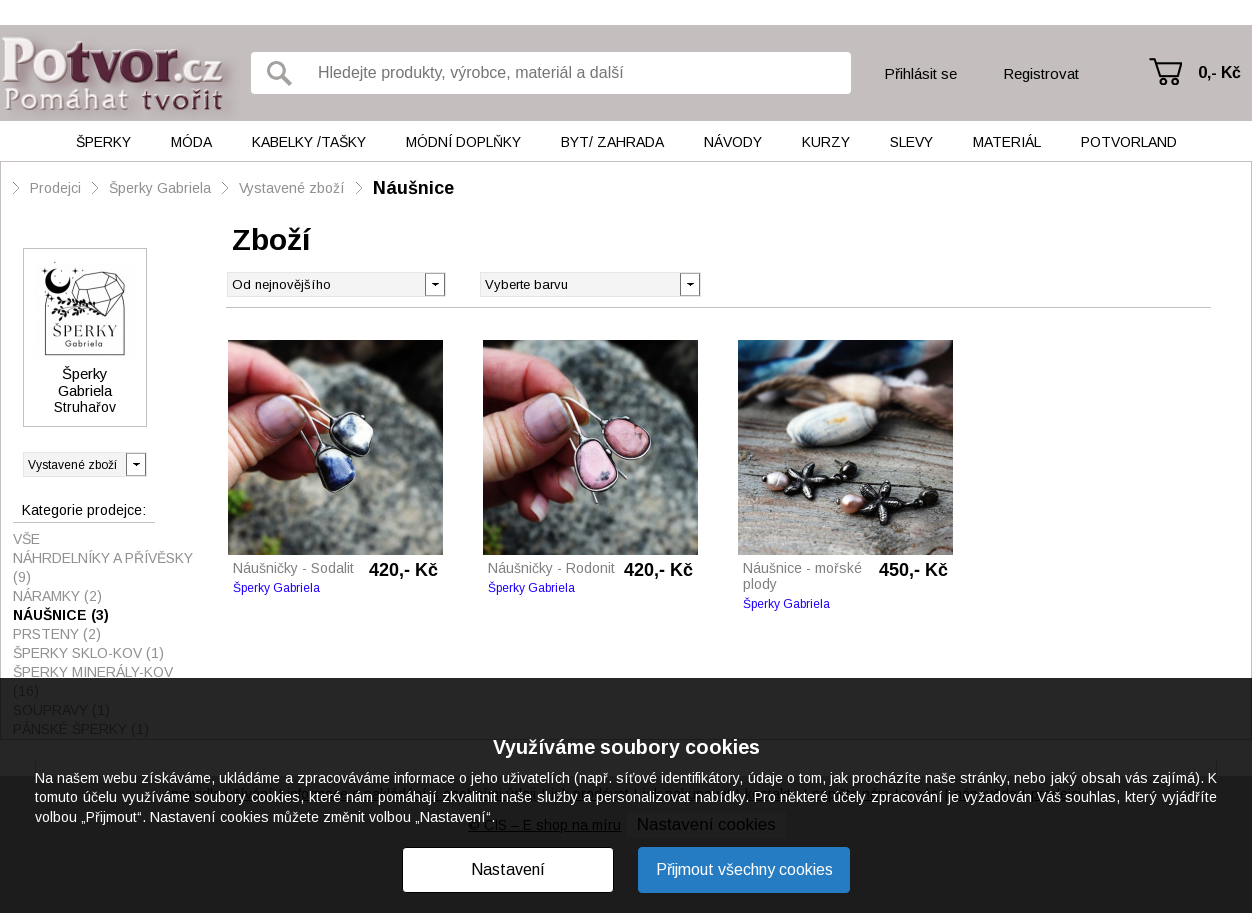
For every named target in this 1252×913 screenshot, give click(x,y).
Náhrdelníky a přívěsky (103, 567)
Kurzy (826, 142)
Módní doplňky (463, 142)
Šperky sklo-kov (88, 653)
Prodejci (55, 188)
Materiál (1007, 142)
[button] (689, 283)
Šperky (103, 142)
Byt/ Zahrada (612, 142)
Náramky (57, 596)
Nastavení (508, 869)
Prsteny (57, 634)
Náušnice (413, 188)
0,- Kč (1219, 72)
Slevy (911, 142)
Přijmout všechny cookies (744, 869)
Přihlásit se (920, 73)
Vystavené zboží (292, 188)
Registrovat (1041, 73)
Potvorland (1129, 142)
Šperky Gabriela (160, 188)
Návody (733, 142)
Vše (26, 539)
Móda (191, 142)
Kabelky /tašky (309, 142)
